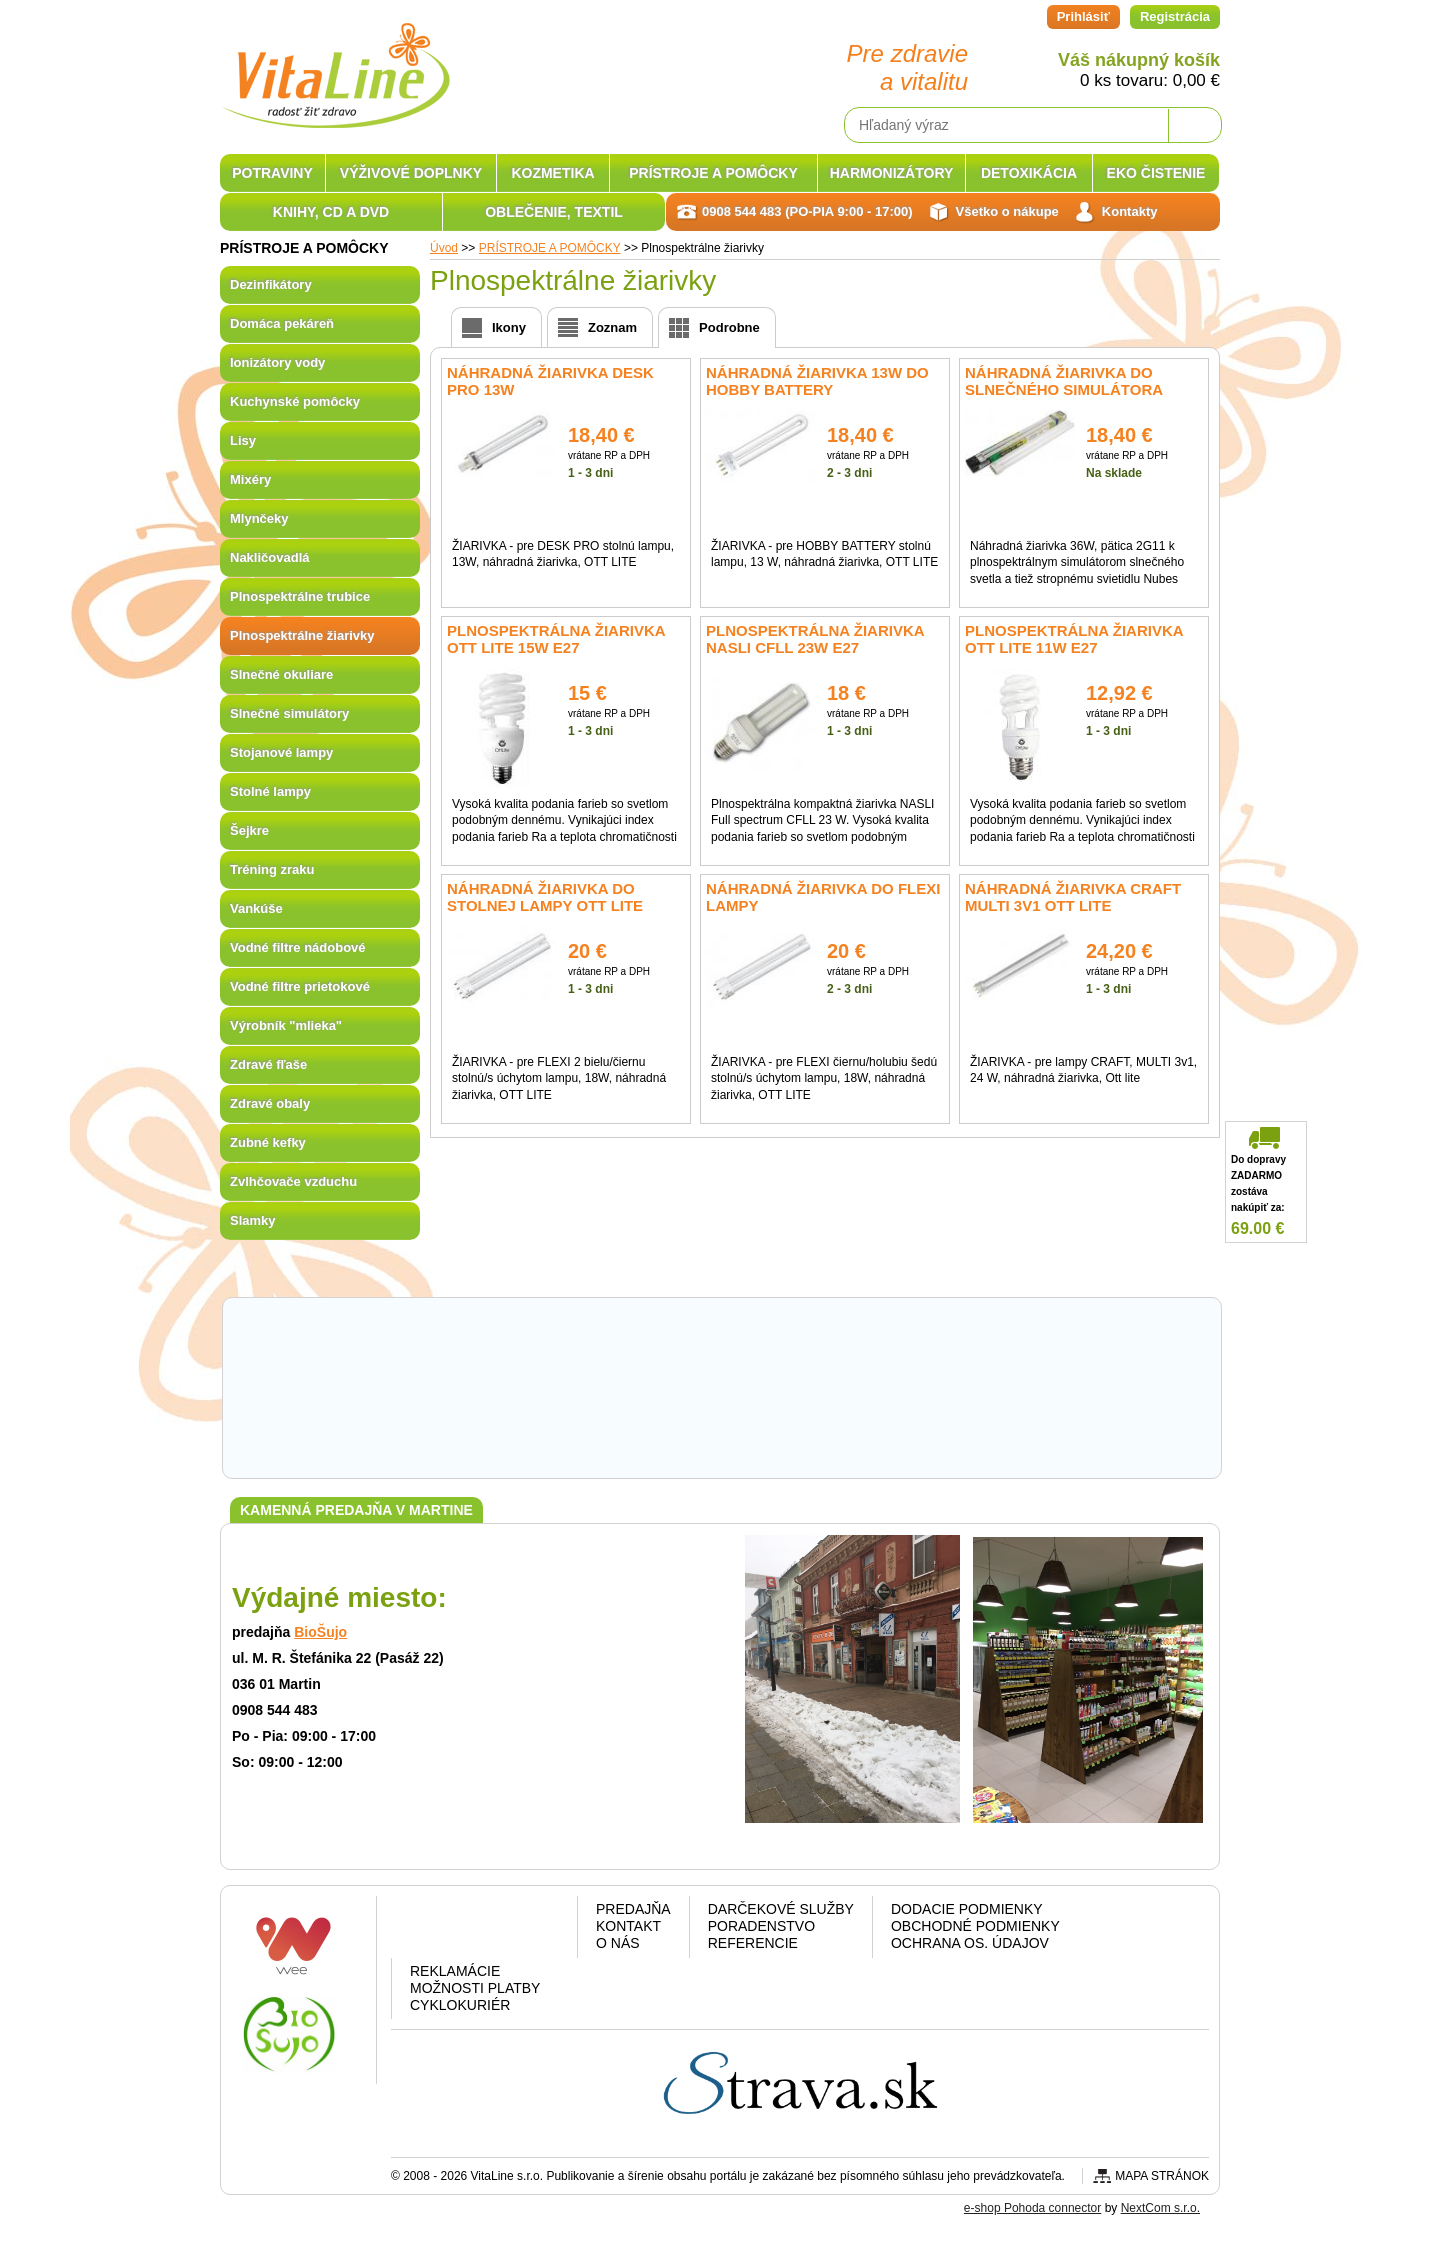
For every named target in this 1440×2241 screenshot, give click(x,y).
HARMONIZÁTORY (892, 173)
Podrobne (729, 327)
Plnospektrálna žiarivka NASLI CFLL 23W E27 (815, 639)
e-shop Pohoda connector (1032, 2208)
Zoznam (612, 327)
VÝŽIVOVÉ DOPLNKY (411, 173)
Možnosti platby (475, 1988)
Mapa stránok (1162, 2176)
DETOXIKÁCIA (1029, 173)
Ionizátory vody (277, 362)
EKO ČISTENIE (1156, 173)
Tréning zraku (272, 869)
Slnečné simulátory (289, 713)
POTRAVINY (272, 173)
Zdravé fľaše (268, 1064)
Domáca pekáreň (282, 323)
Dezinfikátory (271, 284)
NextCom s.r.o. (1160, 2208)
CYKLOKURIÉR (460, 2005)
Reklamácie (455, 1971)
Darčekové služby (781, 1909)
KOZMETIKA (552, 173)
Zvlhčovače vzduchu (293, 1181)
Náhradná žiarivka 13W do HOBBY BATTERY (817, 381)
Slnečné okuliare (281, 674)
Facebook (429, 1930)
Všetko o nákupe (1007, 211)
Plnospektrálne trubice (300, 596)
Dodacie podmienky (967, 1909)
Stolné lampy (270, 791)
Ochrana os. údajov (970, 1943)
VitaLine (335, 64)
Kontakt (628, 1926)
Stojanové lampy (281, 752)
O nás (618, 1943)
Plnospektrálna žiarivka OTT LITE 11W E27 (1074, 639)
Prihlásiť (1083, 16)
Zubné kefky (268, 1142)
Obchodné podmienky (975, 1926)
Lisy (243, 440)
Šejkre (249, 830)
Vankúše (256, 908)
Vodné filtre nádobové (298, 947)
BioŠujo (320, 1632)
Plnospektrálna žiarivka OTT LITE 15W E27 (556, 639)
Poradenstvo (761, 1926)
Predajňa (633, 1909)
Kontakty (1130, 211)
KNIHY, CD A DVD (331, 212)
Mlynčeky (259, 518)
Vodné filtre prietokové (300, 986)
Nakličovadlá (270, 557)
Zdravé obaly (270, 1103)
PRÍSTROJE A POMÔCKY (713, 173)
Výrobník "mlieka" (286, 1025)
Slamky (253, 1220)
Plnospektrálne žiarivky (302, 635)
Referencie (753, 1943)
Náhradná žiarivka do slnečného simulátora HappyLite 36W (1064, 389)
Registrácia (1175, 16)
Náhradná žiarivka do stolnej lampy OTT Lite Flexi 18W (545, 905)
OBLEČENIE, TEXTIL (554, 212)
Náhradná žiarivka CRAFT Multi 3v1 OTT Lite (1073, 897)
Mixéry (250, 479)
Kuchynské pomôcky (295, 401)
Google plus (480, 1930)
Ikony (509, 327)
